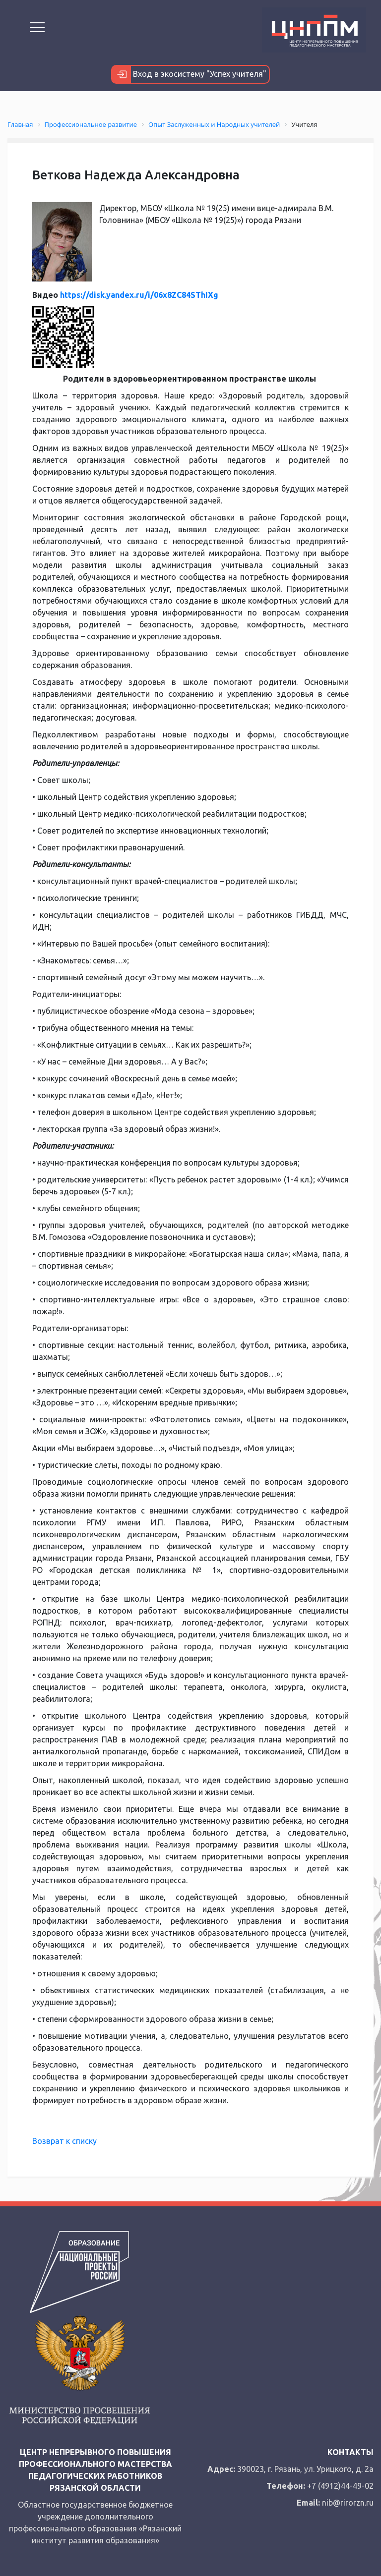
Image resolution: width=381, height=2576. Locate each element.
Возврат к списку (64, 2140)
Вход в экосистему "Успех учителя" (189, 74)
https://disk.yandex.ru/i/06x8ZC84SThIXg (139, 294)
